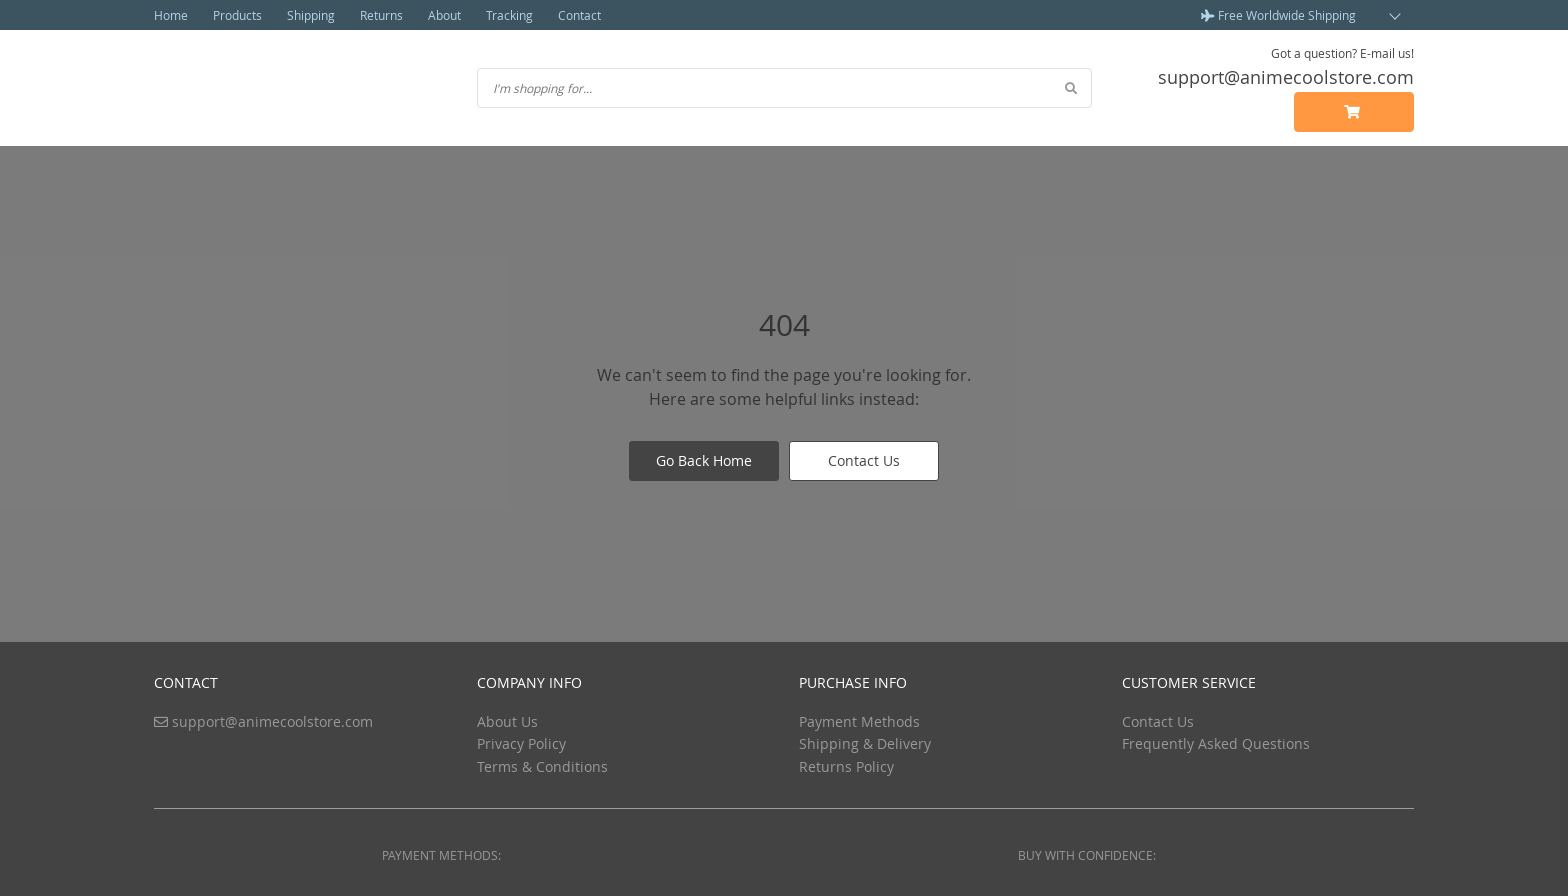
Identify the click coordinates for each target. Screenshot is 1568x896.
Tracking (509, 15)
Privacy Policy (521, 743)
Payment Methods (859, 721)
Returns (381, 15)
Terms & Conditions (542, 766)
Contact (579, 15)
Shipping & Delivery (865, 743)
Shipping (311, 15)
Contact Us (864, 460)
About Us (507, 721)
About (444, 15)
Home (171, 15)
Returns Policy (846, 766)
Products (237, 15)
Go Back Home (704, 460)
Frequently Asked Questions (1216, 743)
